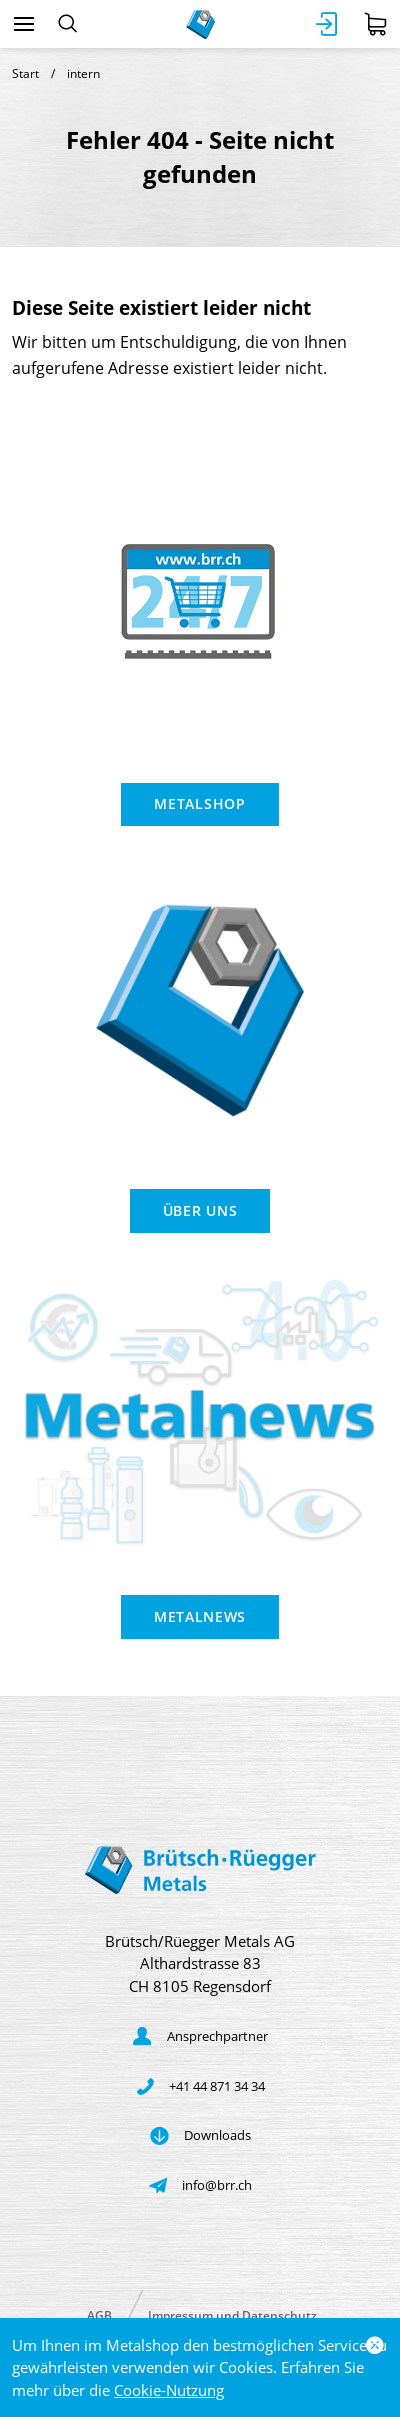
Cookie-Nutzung (169, 2390)
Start (25, 73)
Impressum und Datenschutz (232, 2314)
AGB (99, 2314)
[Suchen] (67, 24)
